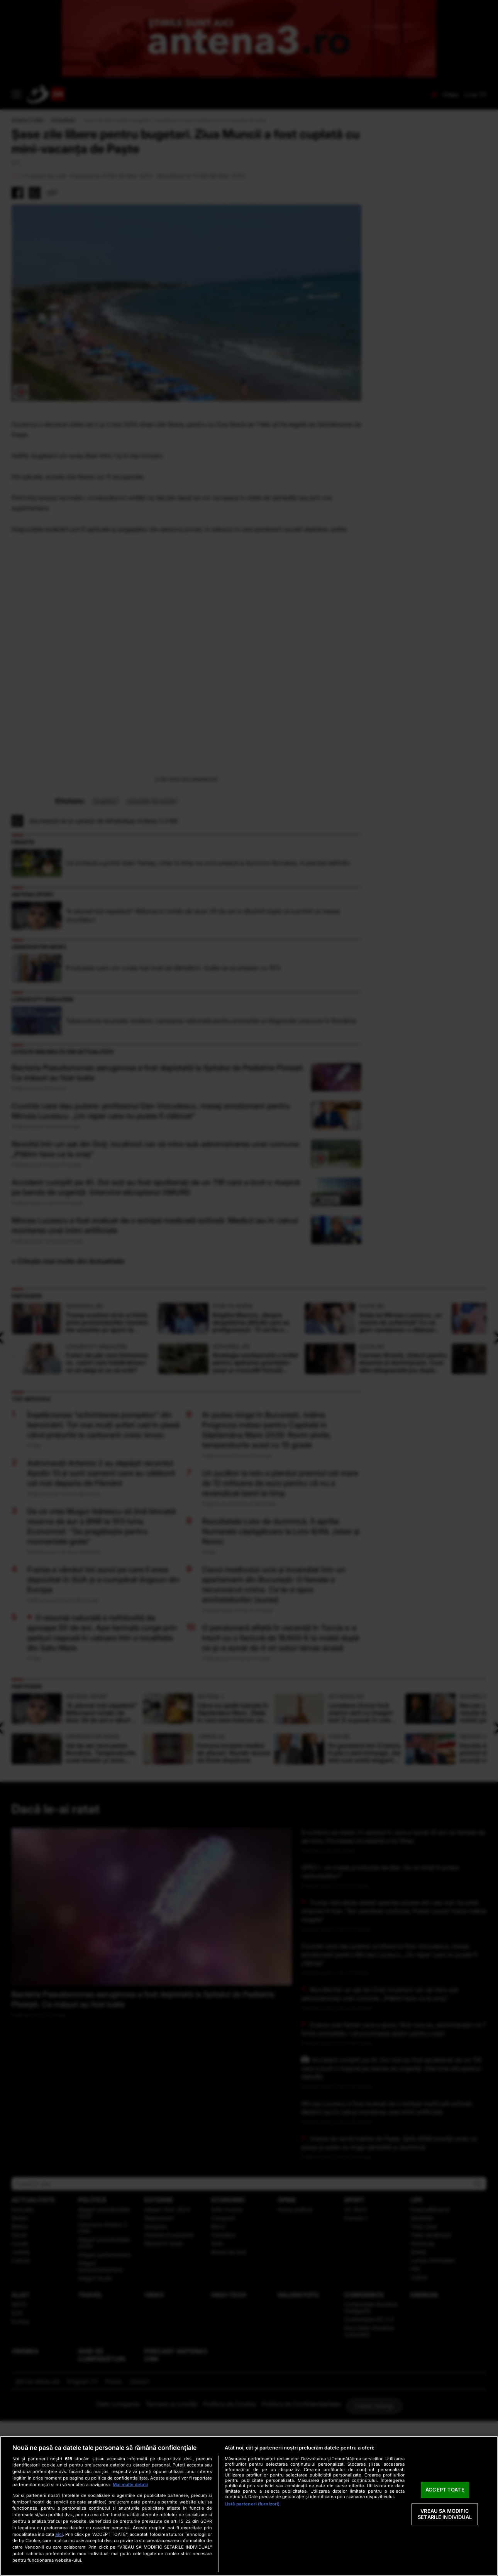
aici (59, 2534)
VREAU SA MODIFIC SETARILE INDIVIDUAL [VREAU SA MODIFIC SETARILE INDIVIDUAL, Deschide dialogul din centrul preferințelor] (445, 2514)
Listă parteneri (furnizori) (252, 2504)
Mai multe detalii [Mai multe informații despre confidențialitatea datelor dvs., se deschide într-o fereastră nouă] (130, 2484)
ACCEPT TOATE (444, 2490)
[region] (249, 2506)
